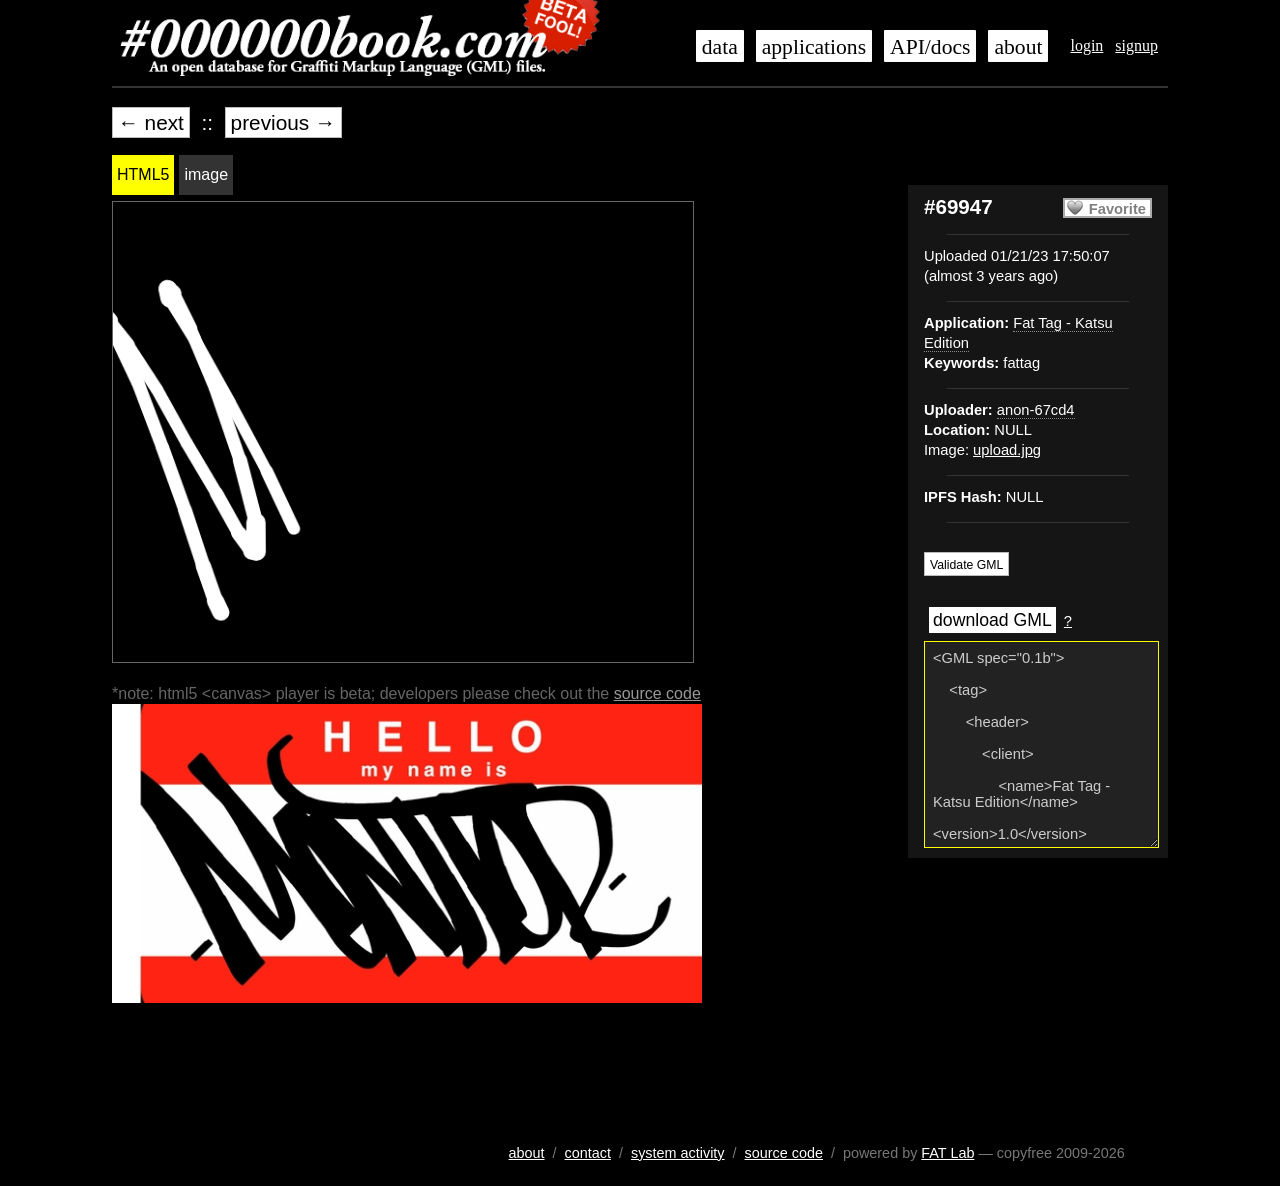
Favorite (1117, 209)
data (720, 47)
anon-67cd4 (1036, 410)
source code (657, 693)
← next (151, 122)
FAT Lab (947, 1153)
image (206, 174)
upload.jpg (1007, 450)
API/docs (930, 47)
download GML (992, 620)
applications (814, 47)
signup (1136, 45)
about (1018, 47)
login (1086, 45)
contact (588, 1153)
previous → (283, 122)
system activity (678, 1153)
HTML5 (143, 174)
